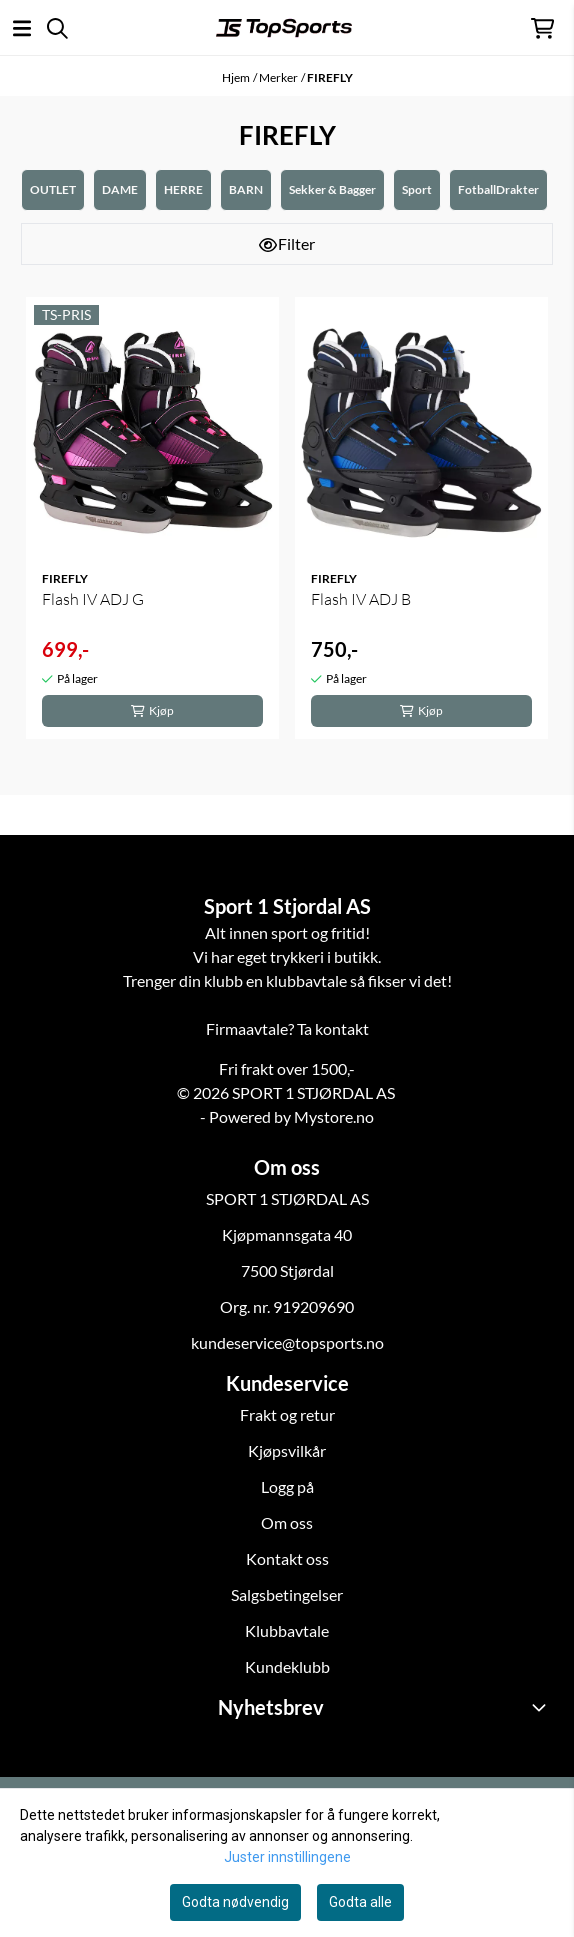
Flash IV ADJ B (361, 599)
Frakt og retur (287, 1414)
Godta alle (360, 1902)
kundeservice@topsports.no (287, 1342)
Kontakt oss (287, 1558)
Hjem (236, 77)
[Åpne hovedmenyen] (22, 28)
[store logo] (284, 28)
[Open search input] (57, 28)
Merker (278, 77)
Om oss (287, 1522)
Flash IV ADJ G (93, 599)
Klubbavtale (287, 1630)
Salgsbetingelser (287, 1594)
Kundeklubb (287, 1666)
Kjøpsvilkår (287, 1450)
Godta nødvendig (235, 1902)
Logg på (287, 1486)
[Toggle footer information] (542, 1707)
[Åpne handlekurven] (542, 28)
